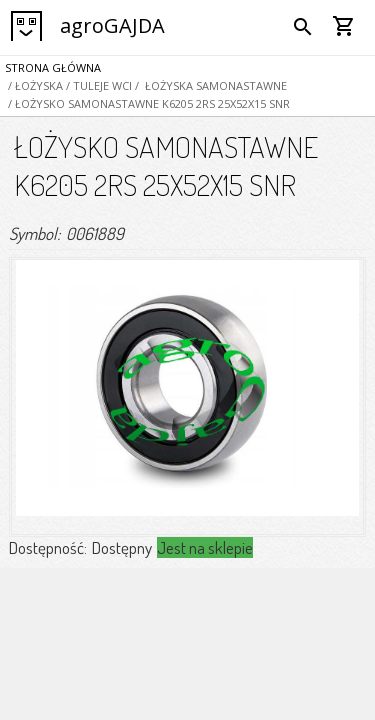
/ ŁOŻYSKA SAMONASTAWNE (209, 85)
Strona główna (53, 67)
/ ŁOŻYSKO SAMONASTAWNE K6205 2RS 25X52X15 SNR (147, 103)
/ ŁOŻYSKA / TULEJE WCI (68, 85)
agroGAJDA (112, 25)
